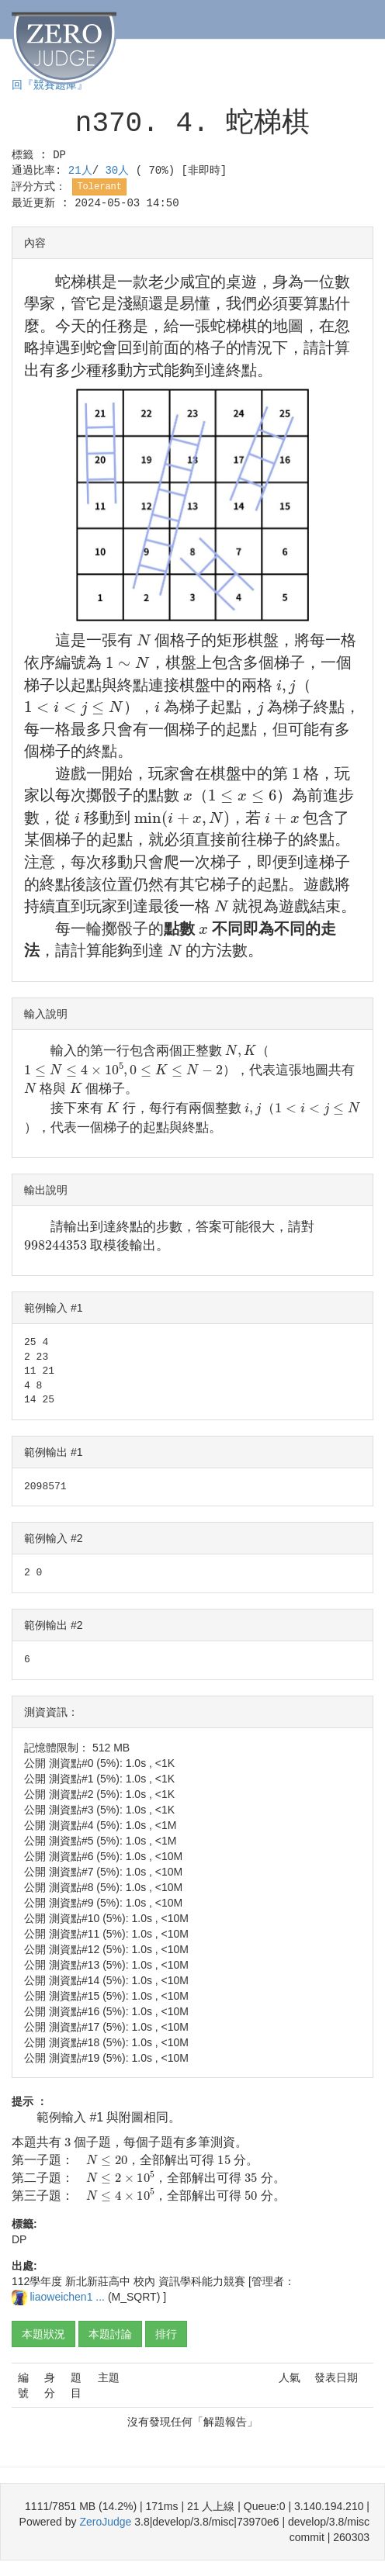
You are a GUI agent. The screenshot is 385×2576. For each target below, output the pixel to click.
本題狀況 (43, 2334)
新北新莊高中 (97, 2281)
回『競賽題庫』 (50, 85)
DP (59, 155)
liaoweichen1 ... (68, 2297)
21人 (80, 170)
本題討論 (110, 2334)
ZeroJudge (105, 2521)
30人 (120, 170)
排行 (166, 2334)
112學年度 (37, 2281)
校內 (144, 2281)
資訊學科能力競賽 (201, 2281)
